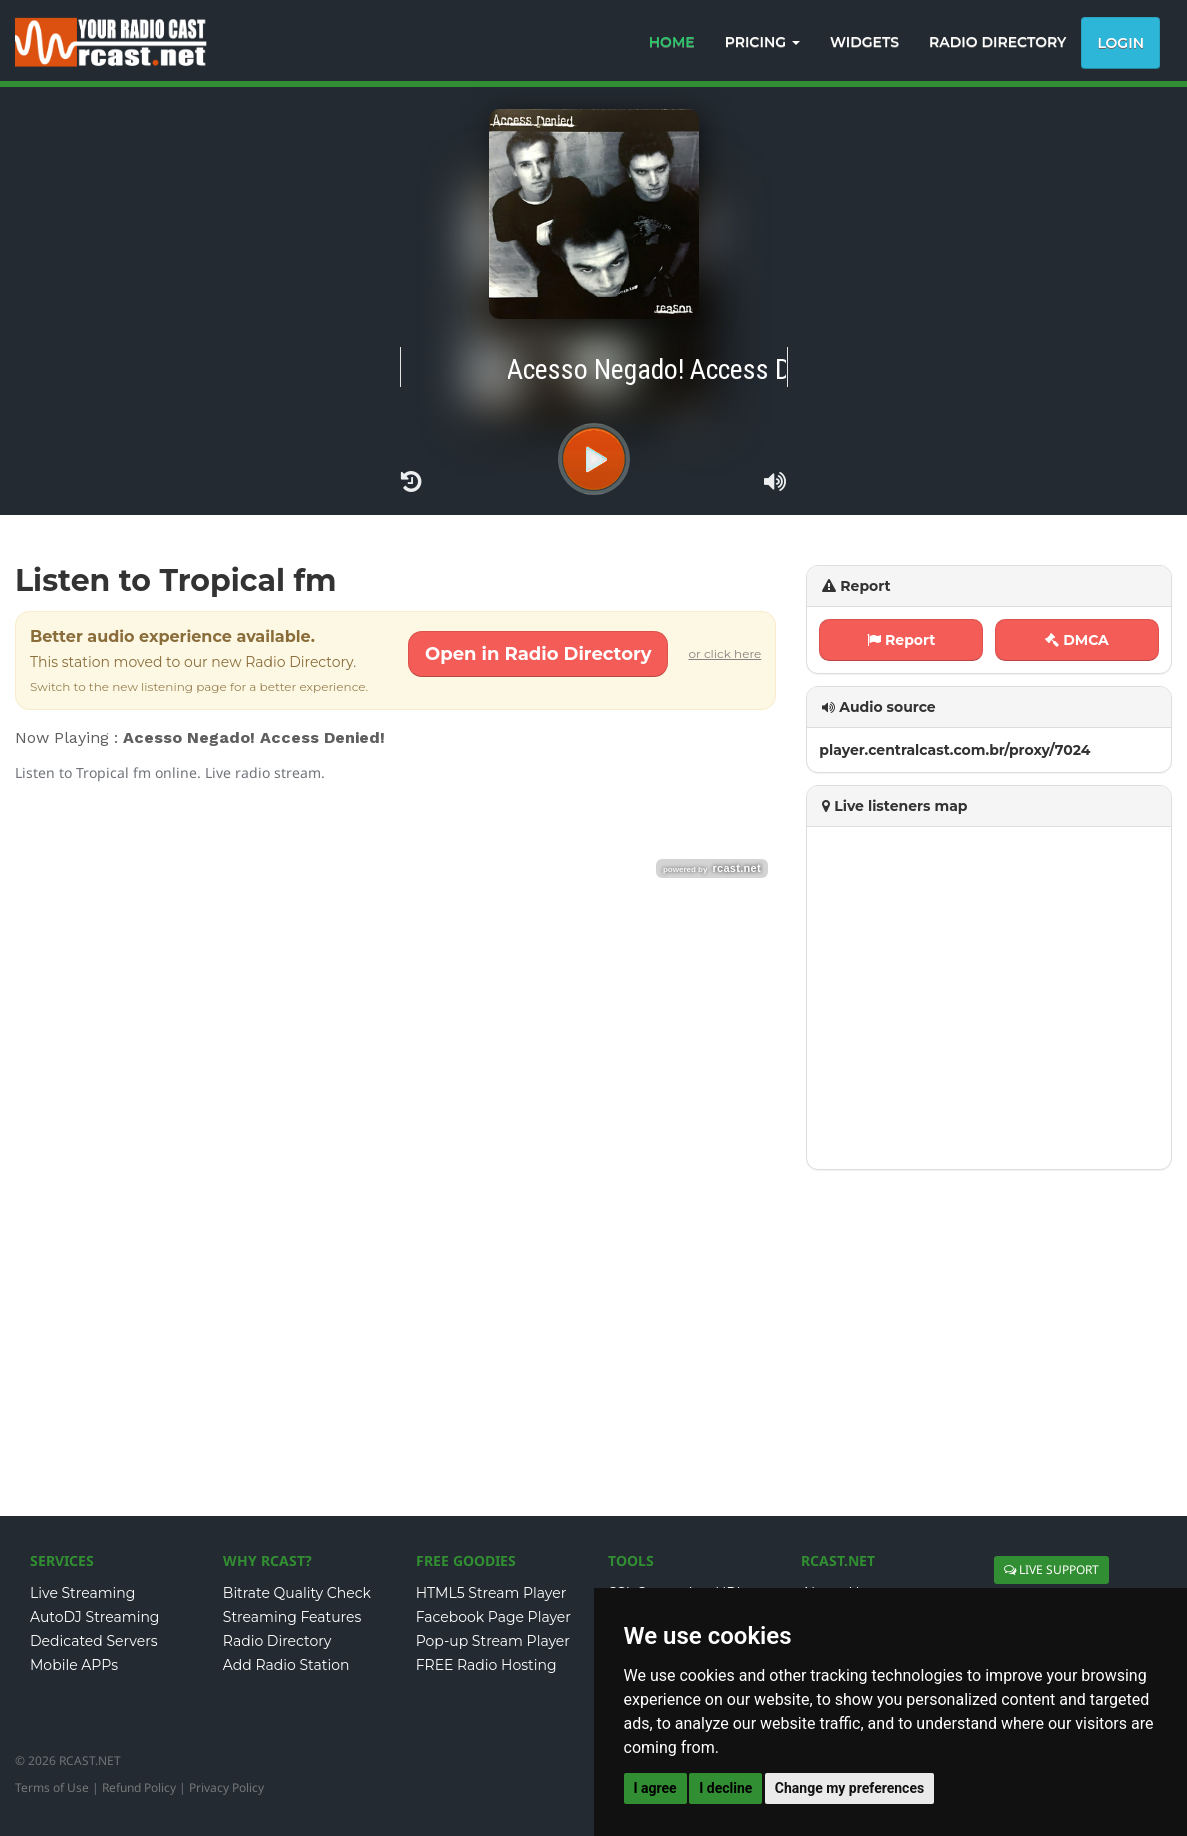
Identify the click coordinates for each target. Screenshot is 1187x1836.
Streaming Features (292, 1617)
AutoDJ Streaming (94, 1617)
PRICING (762, 42)
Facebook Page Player (493, 1617)
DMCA (1077, 640)
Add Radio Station (286, 1665)
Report (901, 640)
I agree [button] (655, 1788)
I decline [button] (725, 1788)
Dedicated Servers (94, 1641)
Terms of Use (52, 1787)
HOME (672, 42)
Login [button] (1120, 43)
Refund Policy (139, 1787)
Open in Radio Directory (538, 654)
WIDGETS (864, 42)
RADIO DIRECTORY (997, 42)
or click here (724, 653)
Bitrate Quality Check (297, 1593)
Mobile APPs (74, 1665)
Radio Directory (277, 1641)
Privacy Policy (226, 1787)
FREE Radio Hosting (486, 1665)
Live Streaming (82, 1593)
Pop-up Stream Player (493, 1641)
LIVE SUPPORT (1051, 1569)
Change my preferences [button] (849, 1788)
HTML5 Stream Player (491, 1593)
